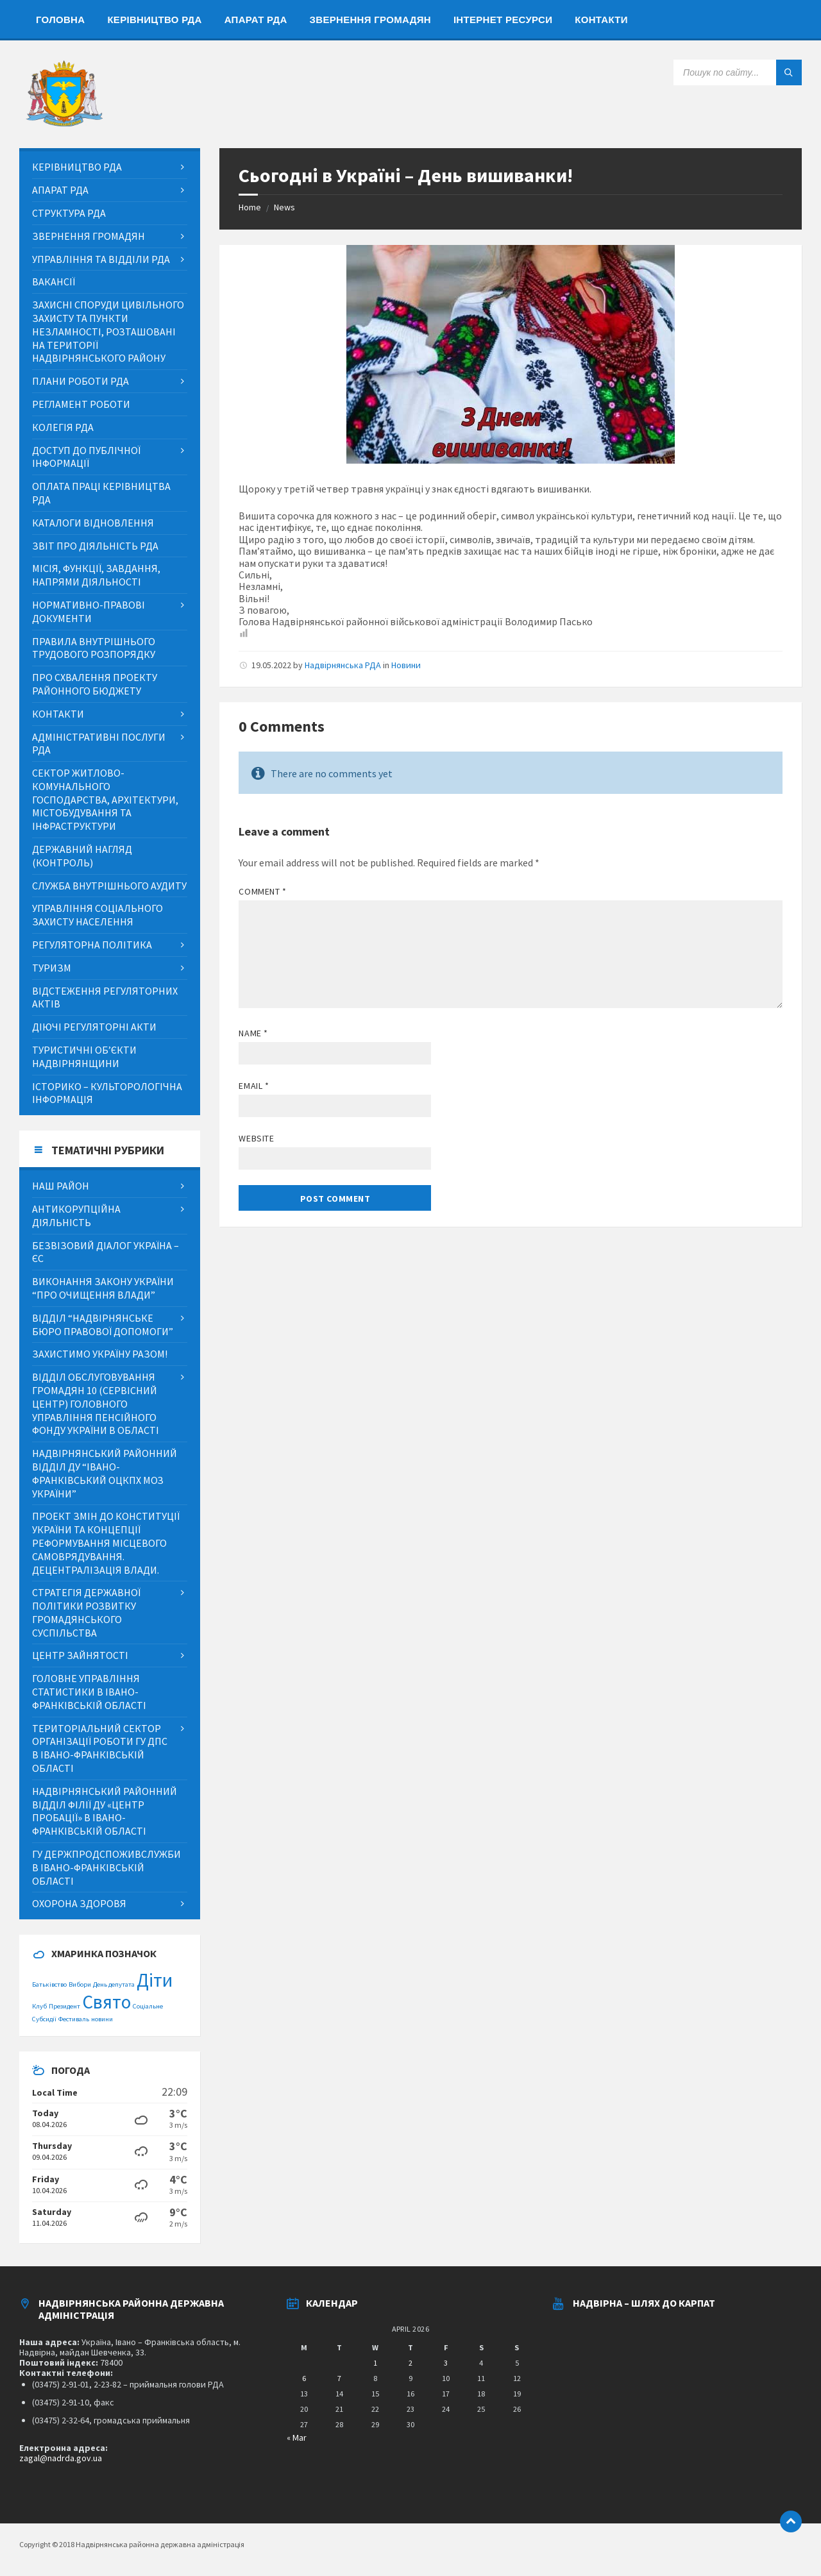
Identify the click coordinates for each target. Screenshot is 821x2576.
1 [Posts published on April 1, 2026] (375, 2363)
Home (250, 207)
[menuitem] (60, 19)
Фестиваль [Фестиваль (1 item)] (73, 2019)
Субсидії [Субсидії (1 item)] (44, 2019)
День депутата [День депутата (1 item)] (114, 1984)
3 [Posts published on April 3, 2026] (446, 2363)
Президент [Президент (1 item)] (64, 2006)
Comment (262, 891)
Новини (406, 665)
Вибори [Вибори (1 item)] (80, 1984)
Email (254, 1085)
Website (256, 1138)
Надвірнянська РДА (343, 665)
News (284, 207)
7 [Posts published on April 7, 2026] (339, 2378)
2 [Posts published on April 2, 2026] (410, 2363)
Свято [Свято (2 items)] (106, 2002)
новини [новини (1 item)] (102, 2019)
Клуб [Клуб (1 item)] (39, 2006)
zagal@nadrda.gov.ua (60, 2458)
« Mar (297, 2437)
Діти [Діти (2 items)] (155, 1980)
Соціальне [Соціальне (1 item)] (148, 2006)
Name (253, 1033)
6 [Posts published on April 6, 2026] (304, 2378)
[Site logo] (64, 123)
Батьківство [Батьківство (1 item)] (49, 1984)
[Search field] (737, 72)
